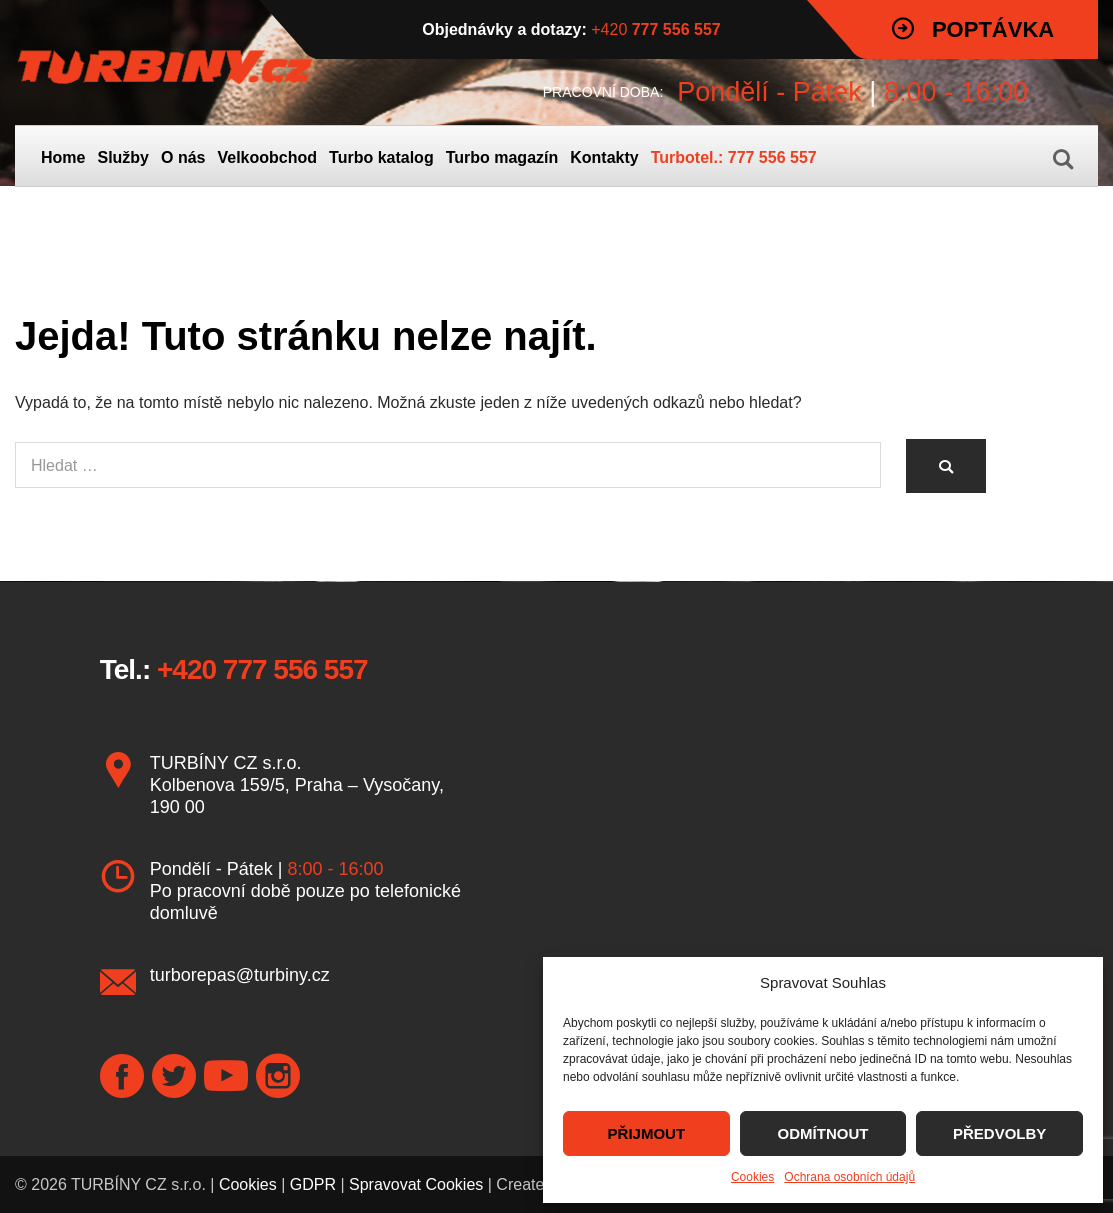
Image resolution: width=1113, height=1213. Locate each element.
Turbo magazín (502, 157)
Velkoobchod (267, 157)
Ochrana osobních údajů (849, 1177)
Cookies (752, 1177)
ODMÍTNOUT (823, 1133)
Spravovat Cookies (416, 1184)
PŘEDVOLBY (999, 1133)
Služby (123, 157)
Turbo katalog (381, 157)
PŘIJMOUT (647, 1133)
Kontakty (604, 157)
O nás (183, 157)
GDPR (313, 1184)
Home (63, 157)
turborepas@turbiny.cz (240, 975)
